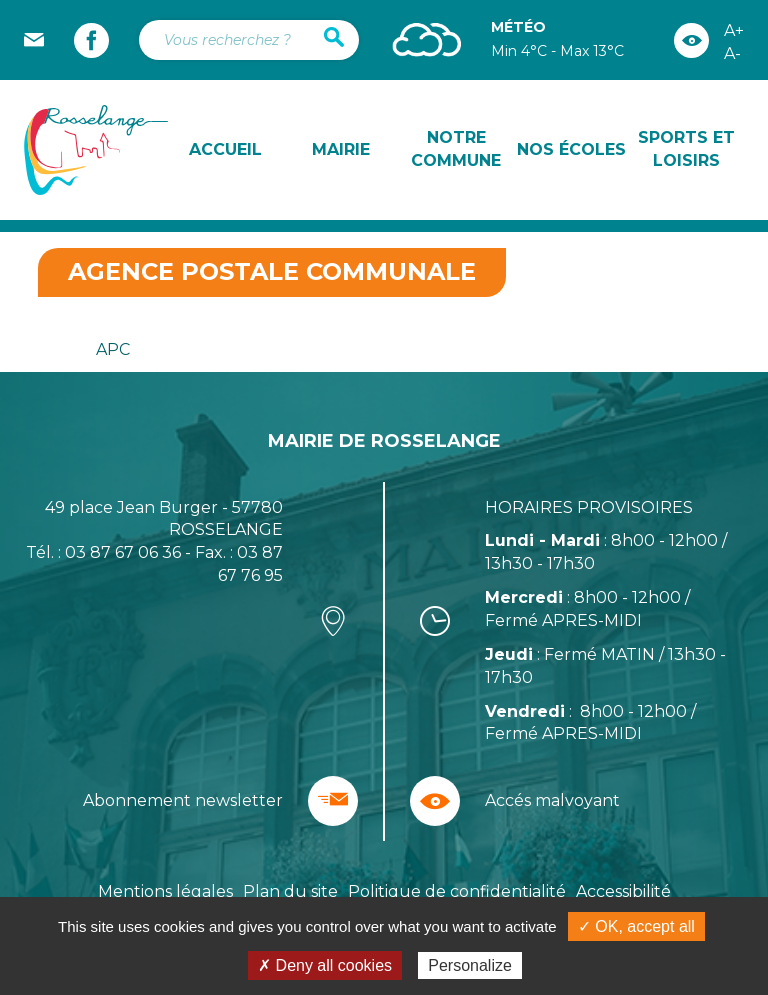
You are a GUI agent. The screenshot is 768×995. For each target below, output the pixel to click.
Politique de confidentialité (457, 891)
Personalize (470, 965)
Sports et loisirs (686, 149)
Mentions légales (165, 891)
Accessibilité (623, 891)
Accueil (225, 149)
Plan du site (290, 891)
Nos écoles (571, 149)
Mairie (341, 149)
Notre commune (456, 149)
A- (732, 53)
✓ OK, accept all (636, 926)
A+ (734, 30)
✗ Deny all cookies (325, 965)
